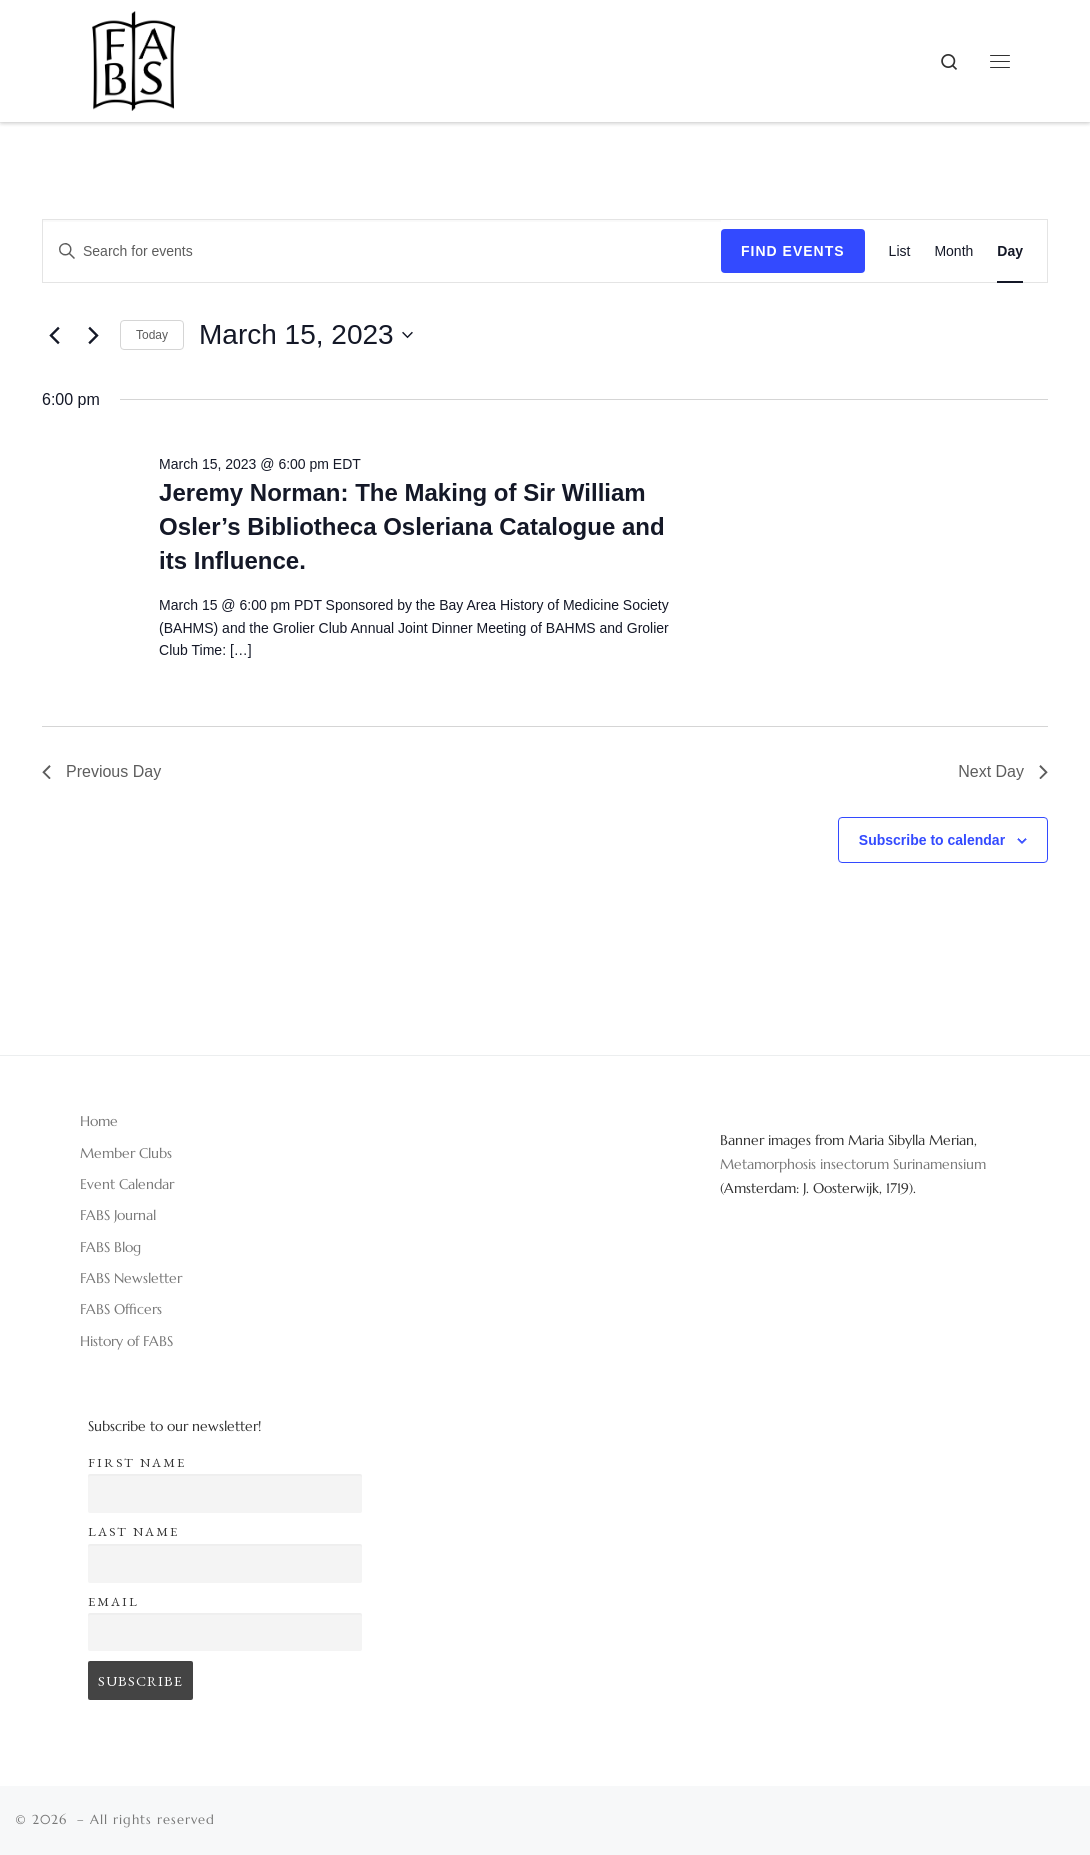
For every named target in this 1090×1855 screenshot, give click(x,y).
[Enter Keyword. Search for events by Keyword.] (382, 251)
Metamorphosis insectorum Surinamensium (853, 1164)
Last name (133, 1531)
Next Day (1003, 771)
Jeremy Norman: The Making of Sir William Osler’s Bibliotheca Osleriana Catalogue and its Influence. (412, 526)
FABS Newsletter (131, 1278)
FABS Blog (110, 1247)
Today (152, 335)
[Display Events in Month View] (953, 251)
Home (99, 1121)
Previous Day (101, 771)
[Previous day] (54, 335)
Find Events (793, 251)
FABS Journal (118, 1215)
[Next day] (93, 335)
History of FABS (126, 1341)
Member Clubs (126, 1153)
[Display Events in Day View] (1010, 251)
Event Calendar (127, 1184)
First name (137, 1462)
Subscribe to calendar (932, 840)
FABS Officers (121, 1309)
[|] (133, 54)
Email (113, 1601)
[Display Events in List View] (900, 251)
